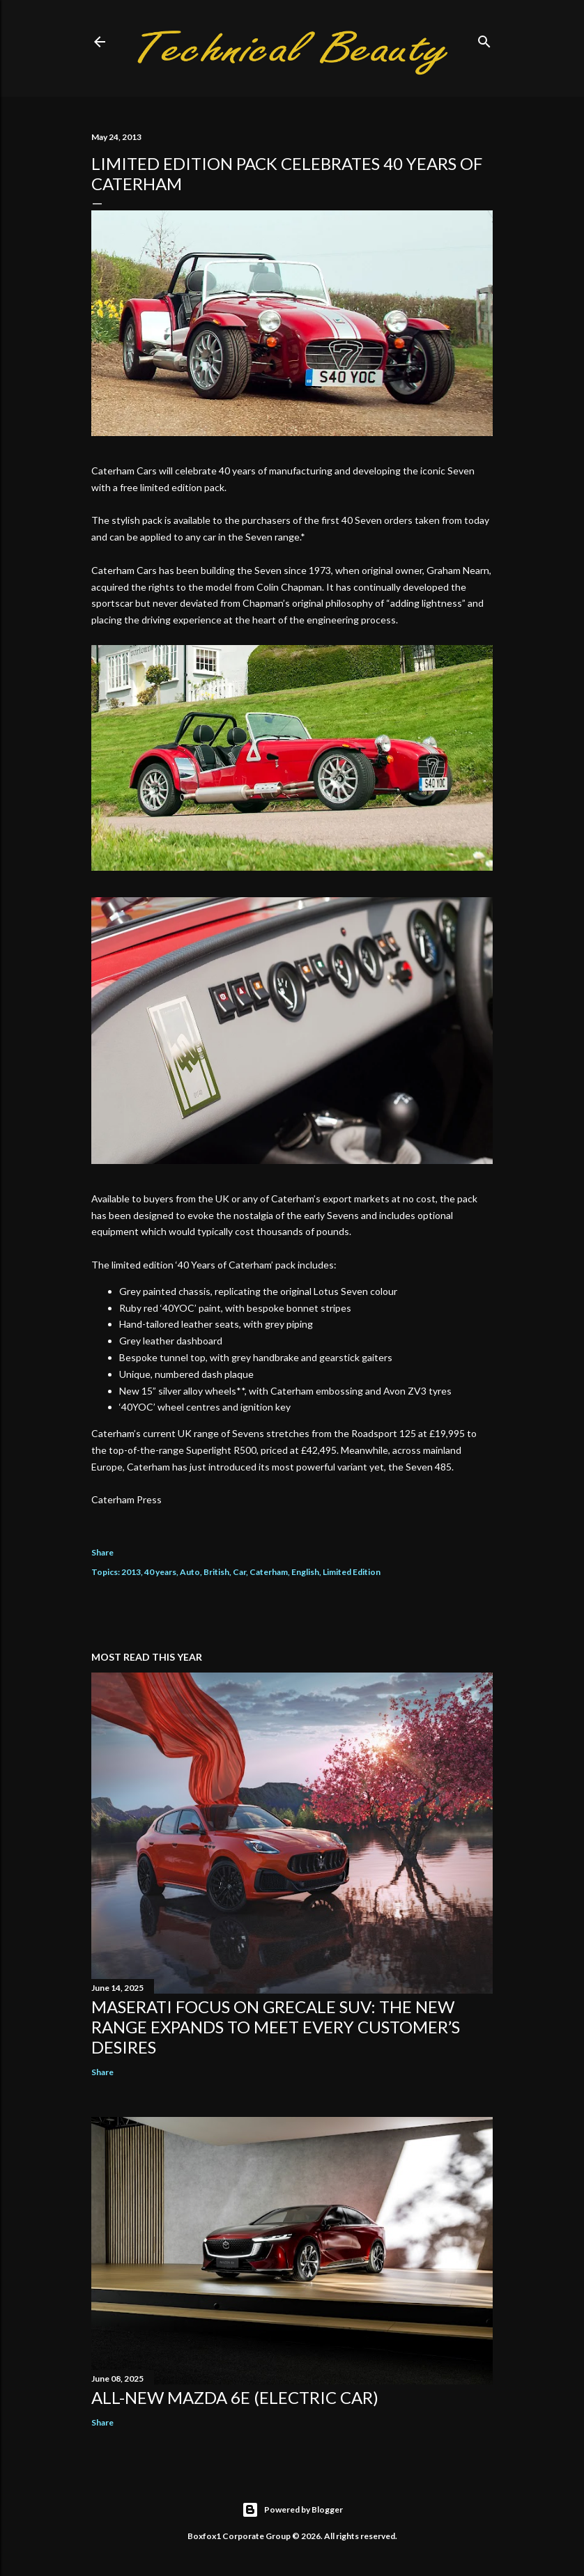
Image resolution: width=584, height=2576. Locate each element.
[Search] (484, 38)
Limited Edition (352, 1572)
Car (239, 1572)
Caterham (268, 1572)
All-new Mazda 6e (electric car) (234, 2397)
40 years (160, 1572)
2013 (131, 1572)
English (305, 1572)
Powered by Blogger (292, 2509)
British (216, 1572)
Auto (190, 1572)
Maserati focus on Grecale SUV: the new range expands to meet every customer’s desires (275, 2026)
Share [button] (102, 1552)
